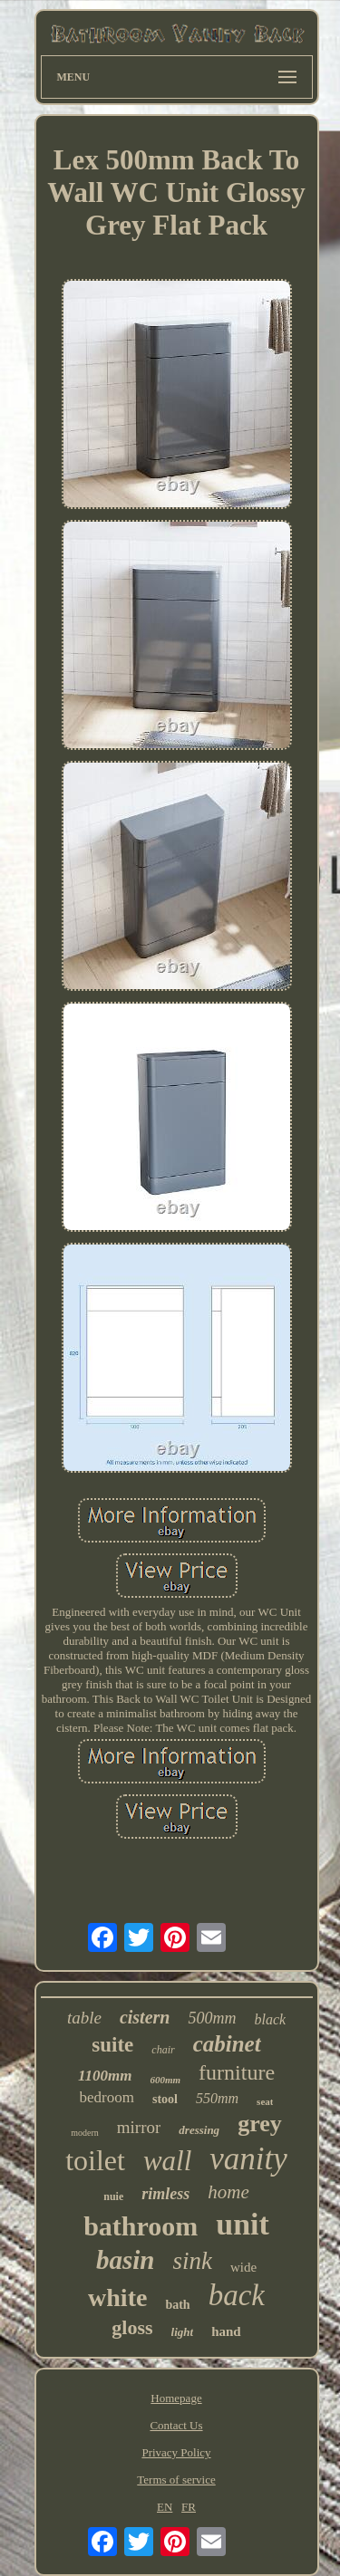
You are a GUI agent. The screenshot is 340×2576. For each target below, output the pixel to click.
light (182, 2332)
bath (177, 2305)
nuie (113, 2196)
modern (85, 2133)
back (237, 2295)
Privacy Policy (175, 2452)
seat (265, 2101)
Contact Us (176, 2425)
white (117, 2297)
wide (243, 2267)
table (84, 2017)
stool (165, 2099)
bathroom (140, 2226)
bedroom (107, 2097)
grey (260, 2123)
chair (162, 2049)
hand (226, 2331)
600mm (165, 2079)
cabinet (227, 2044)
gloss (132, 2327)
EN (164, 2507)
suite (112, 2044)
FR (188, 2507)
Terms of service (176, 2479)
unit (242, 2224)
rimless (165, 2194)
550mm (217, 2098)
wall (167, 2161)
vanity (248, 2159)
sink (192, 2260)
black (270, 2019)
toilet (95, 2160)
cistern (145, 2017)
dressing (199, 2130)
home (228, 2192)
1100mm (105, 2075)
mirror (139, 2127)
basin (125, 2259)
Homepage (176, 2398)
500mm (212, 2018)
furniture (237, 2072)
